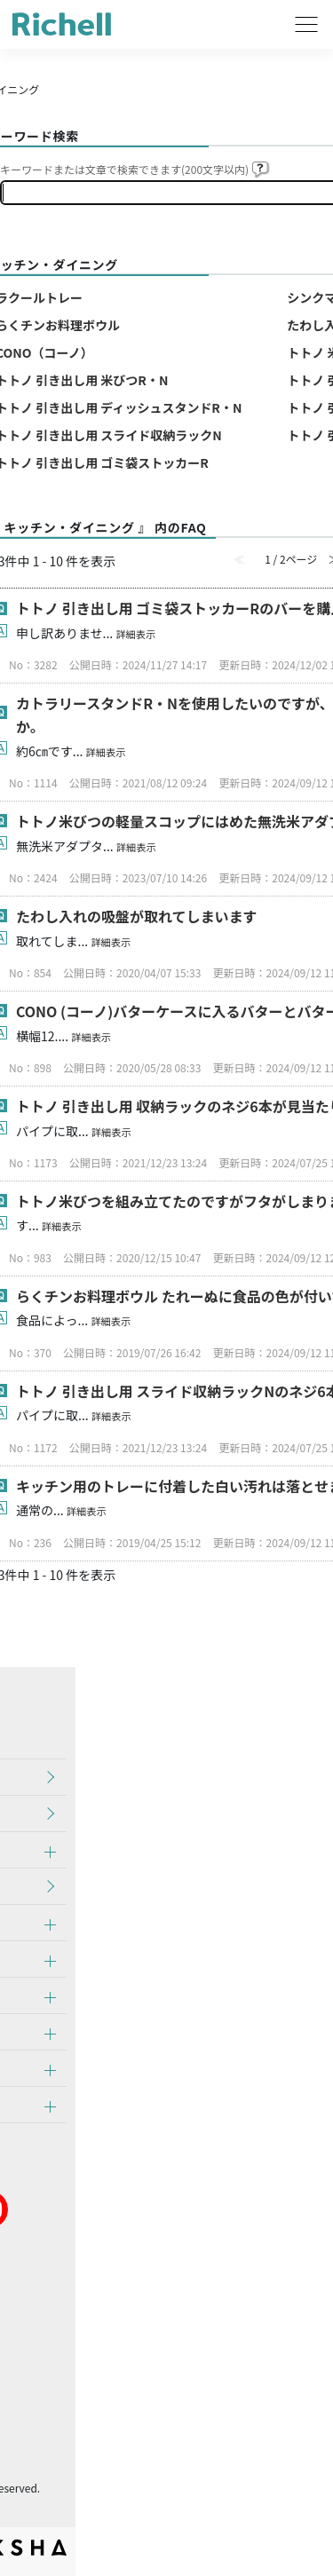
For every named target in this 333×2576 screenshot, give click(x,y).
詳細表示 (135, 634)
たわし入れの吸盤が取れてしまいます (137, 916)
